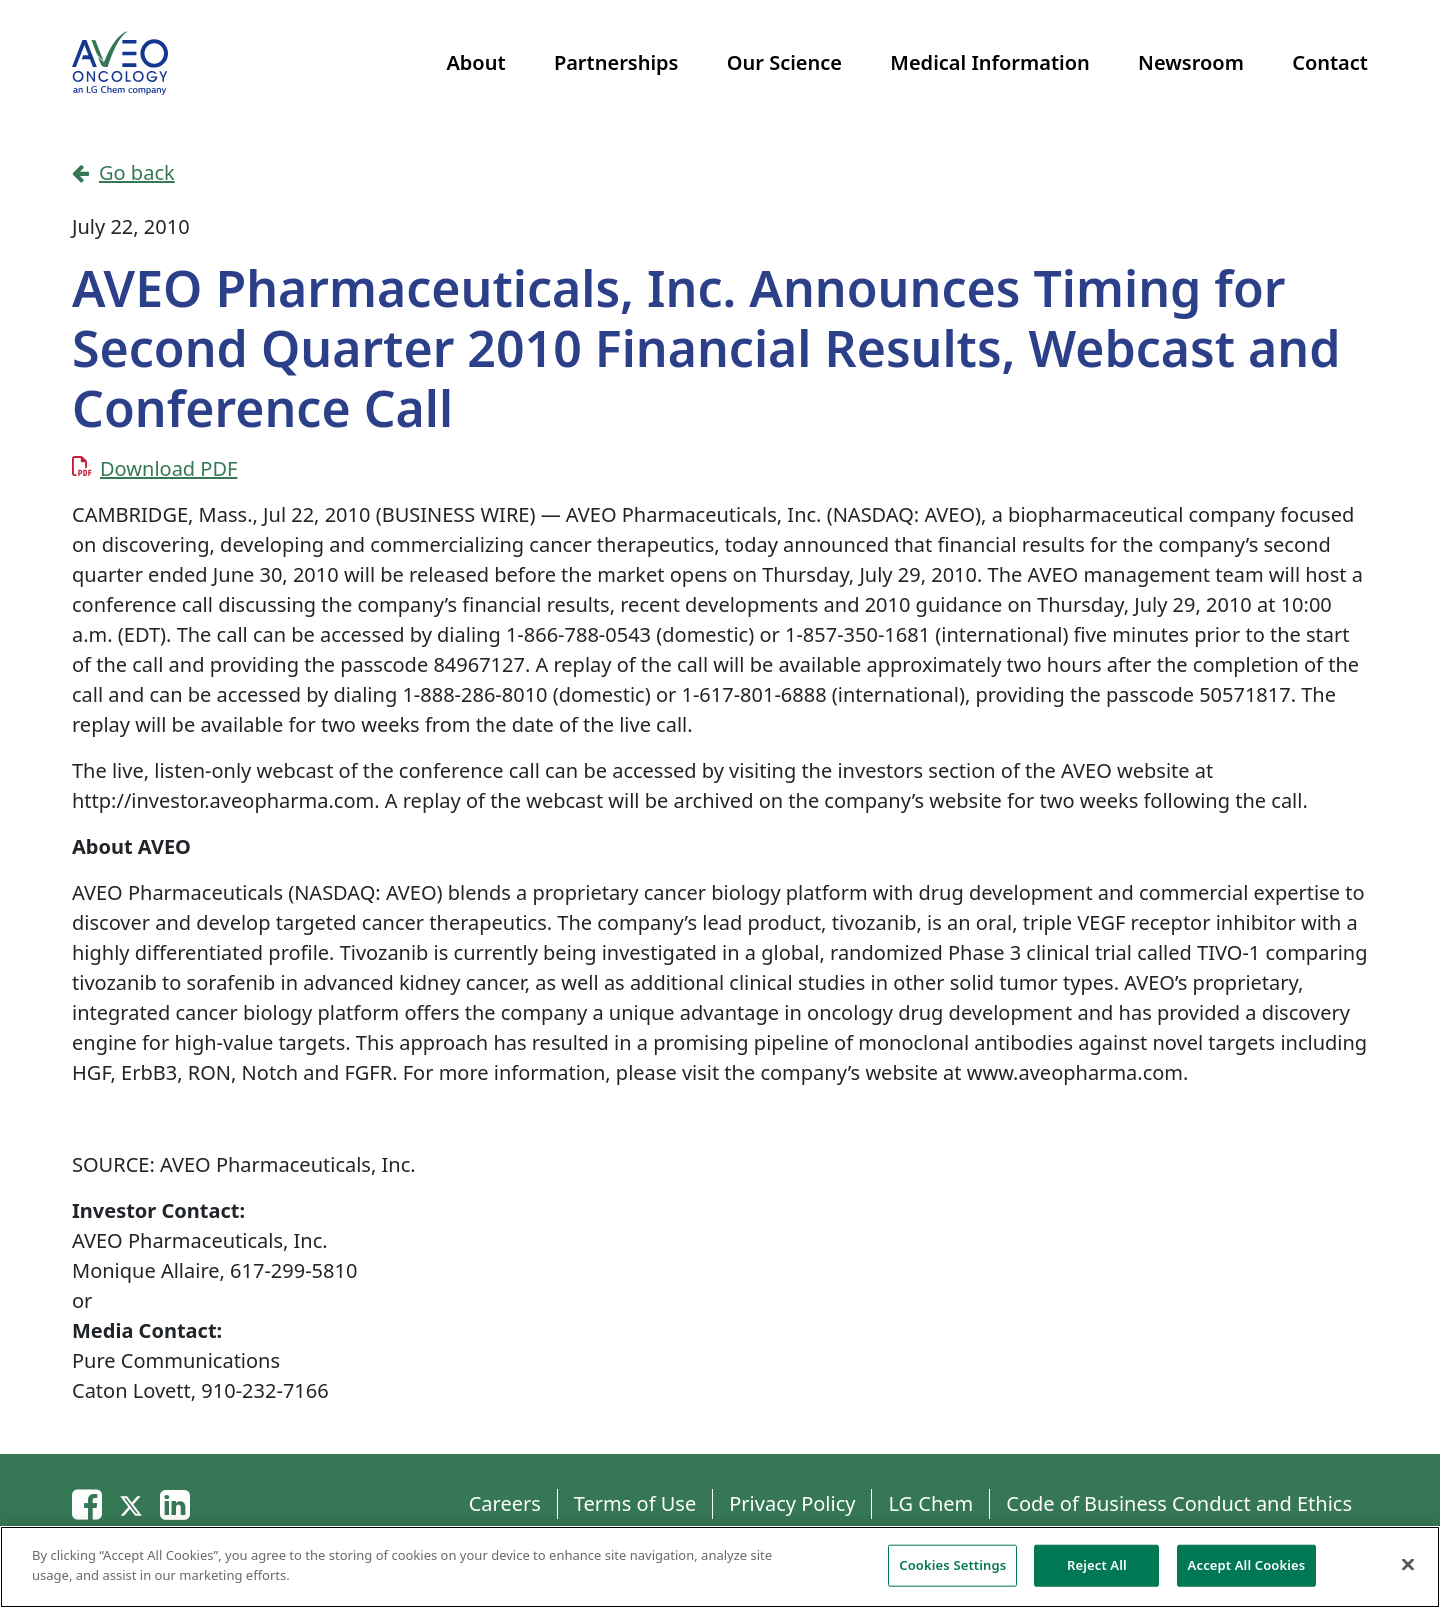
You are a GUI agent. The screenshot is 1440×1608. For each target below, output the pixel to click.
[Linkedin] (175, 1503)
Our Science (784, 62)
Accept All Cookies (1247, 1571)
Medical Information (989, 62)
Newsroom (1191, 62)
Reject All (1097, 1571)
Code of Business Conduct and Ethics (1179, 1503)
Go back (123, 172)
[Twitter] (131, 1503)
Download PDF (168, 468)
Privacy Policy (792, 1503)
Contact (1330, 62)
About (475, 62)
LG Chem (930, 1503)
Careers (505, 1503)
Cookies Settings (952, 1571)
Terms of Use (635, 1503)
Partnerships (616, 62)
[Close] (1408, 1571)
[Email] (87, 1503)
